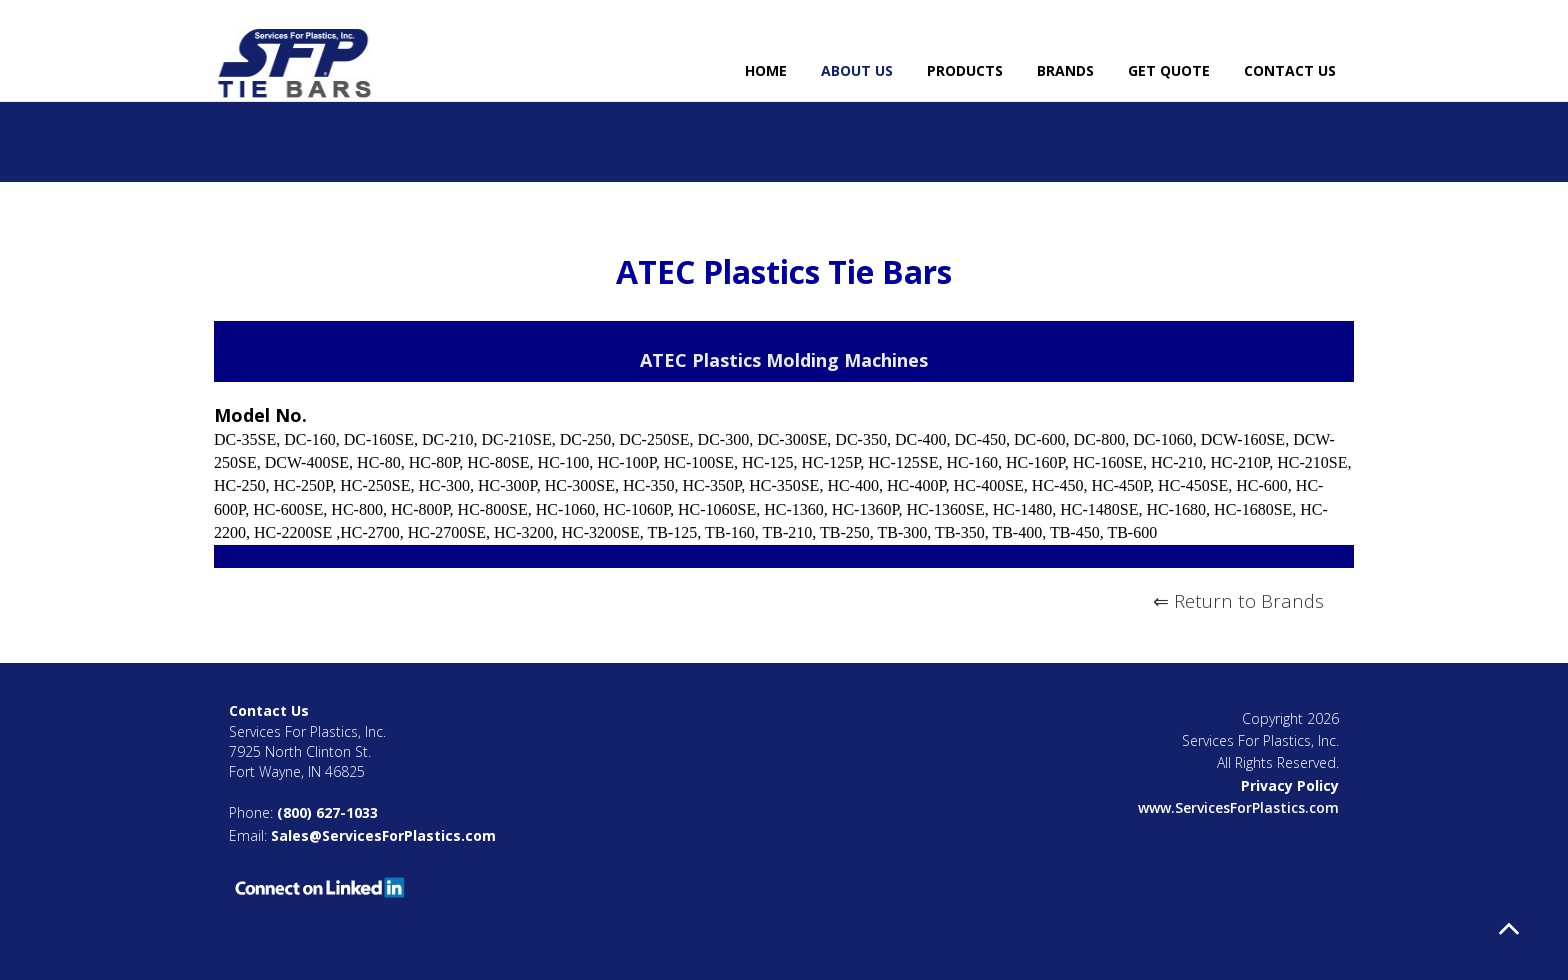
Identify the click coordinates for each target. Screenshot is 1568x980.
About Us (857, 70)
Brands (1065, 70)
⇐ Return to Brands (1238, 600)
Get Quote (1169, 70)
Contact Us (1290, 70)
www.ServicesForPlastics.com (1238, 807)
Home (766, 70)
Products (965, 70)
